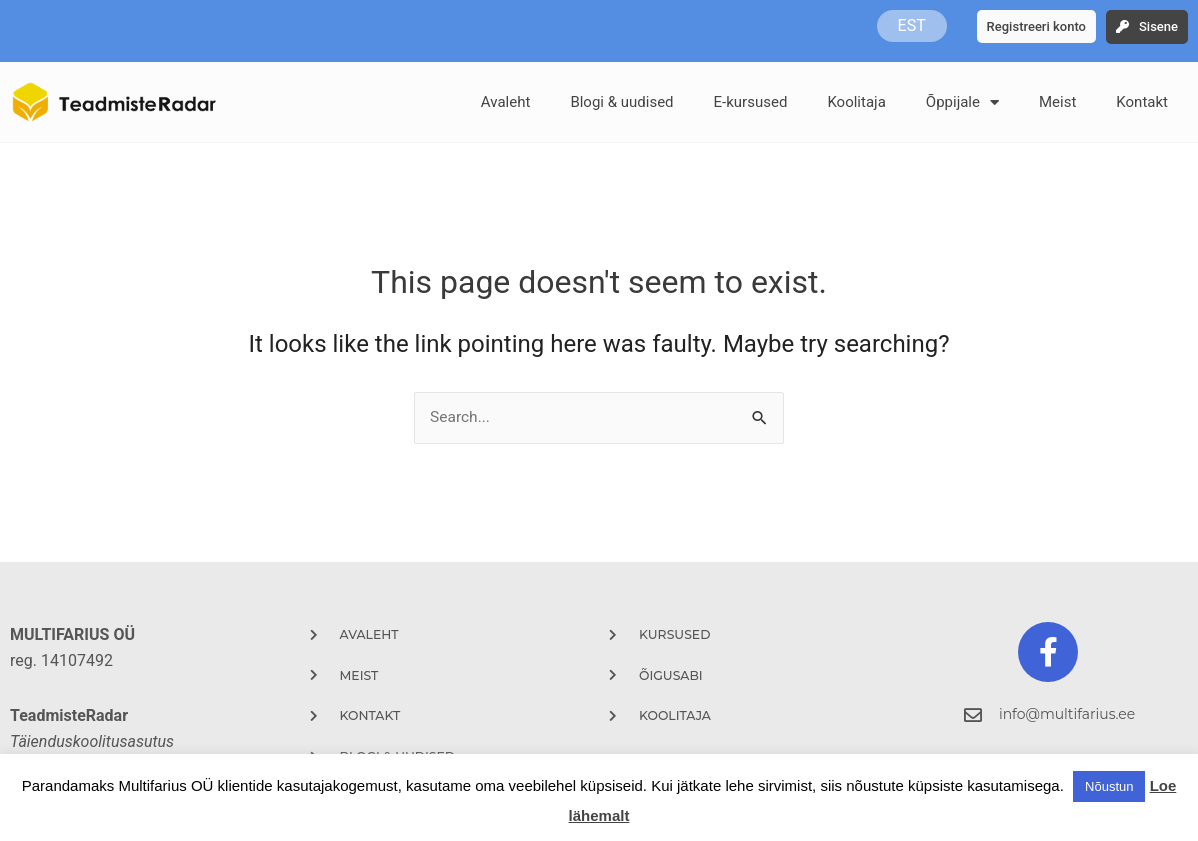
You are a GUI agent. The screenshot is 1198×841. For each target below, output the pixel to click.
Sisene (1158, 26)
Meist (1057, 102)
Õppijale (962, 102)
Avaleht (506, 102)
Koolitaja (856, 102)
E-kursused (751, 102)
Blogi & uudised (621, 102)
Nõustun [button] (1109, 786)
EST (912, 25)
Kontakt (1142, 102)
